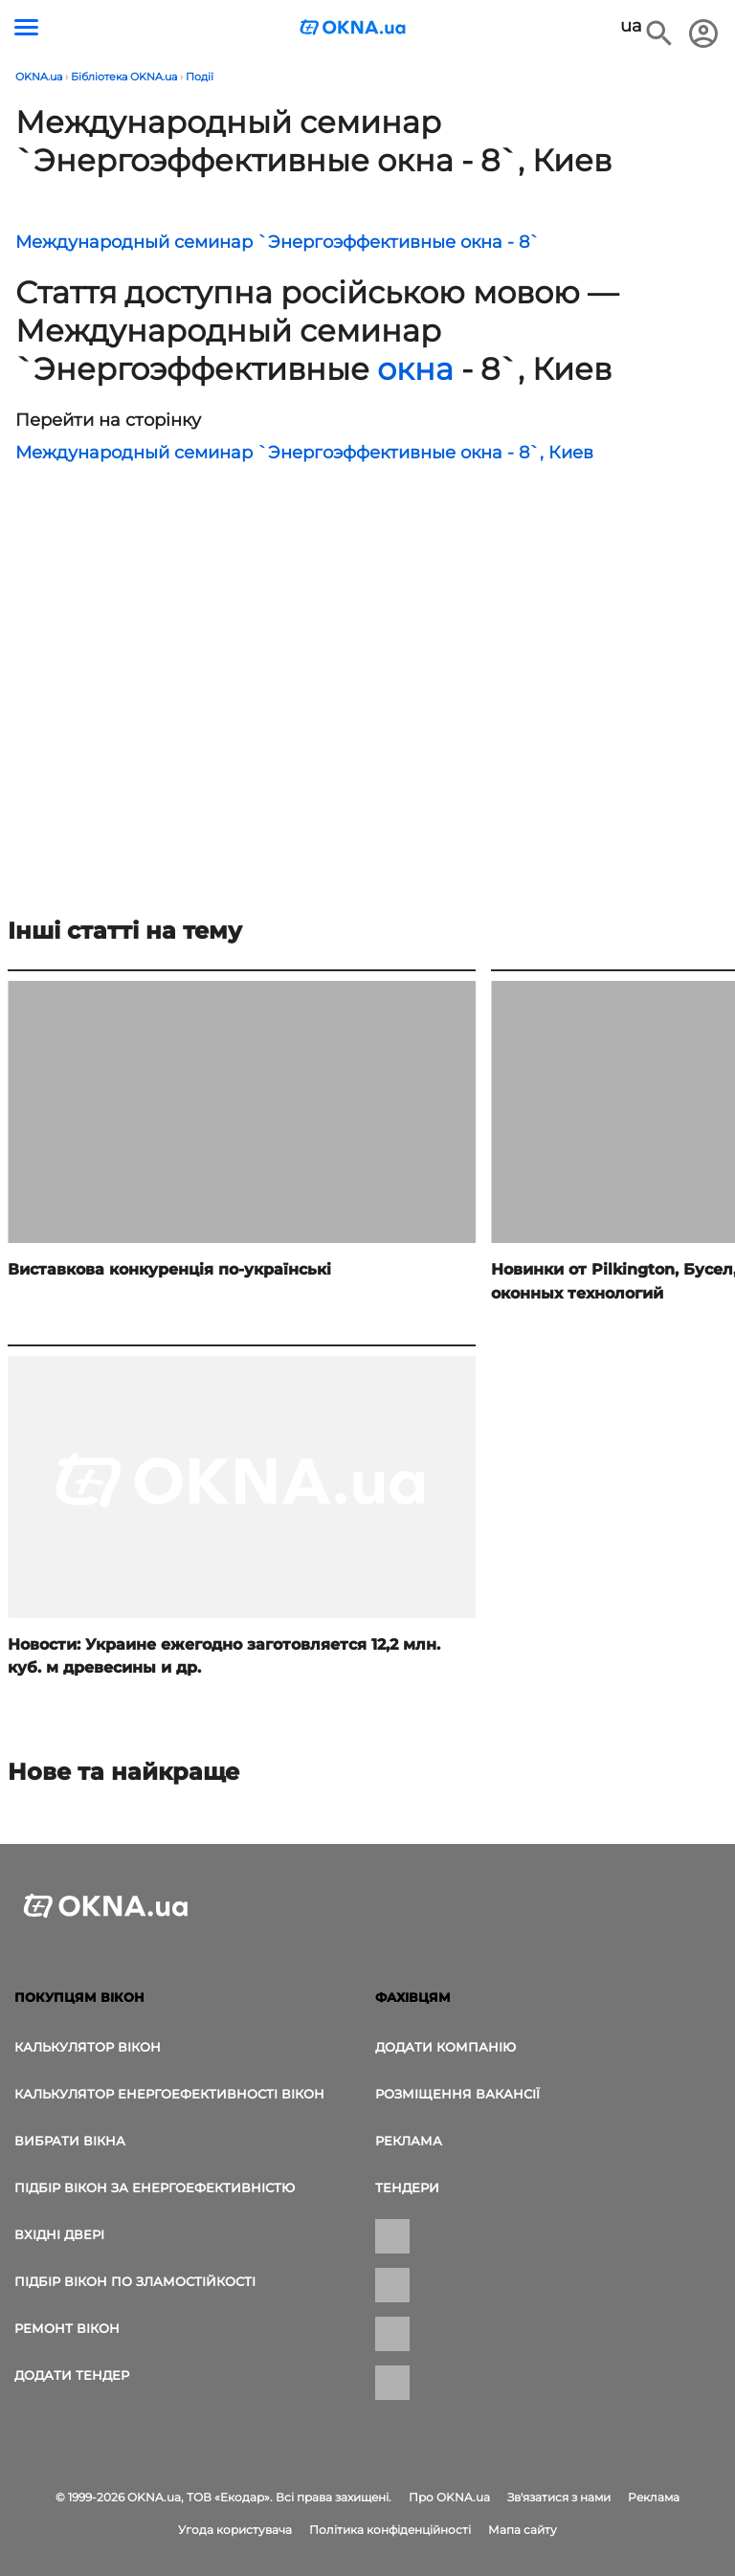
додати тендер (71, 2375)
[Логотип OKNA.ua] (353, 29)
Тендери (407, 2187)
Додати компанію (445, 2046)
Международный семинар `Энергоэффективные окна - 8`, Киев (304, 452)
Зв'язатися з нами (559, 2497)
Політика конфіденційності (390, 2529)
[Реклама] (122, 699)
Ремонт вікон (67, 2328)
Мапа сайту (522, 2529)
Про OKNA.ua (449, 2497)
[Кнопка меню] (26, 27)
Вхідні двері (59, 2234)
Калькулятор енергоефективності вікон (169, 2093)
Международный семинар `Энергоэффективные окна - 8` (277, 242)
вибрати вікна (69, 2140)
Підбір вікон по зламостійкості (135, 2281)
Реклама (408, 2140)
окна (415, 369)
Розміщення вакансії (457, 2093)
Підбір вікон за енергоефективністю (154, 2187)
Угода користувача (235, 2529)
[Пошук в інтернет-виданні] (659, 33)
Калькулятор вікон (87, 2046)
